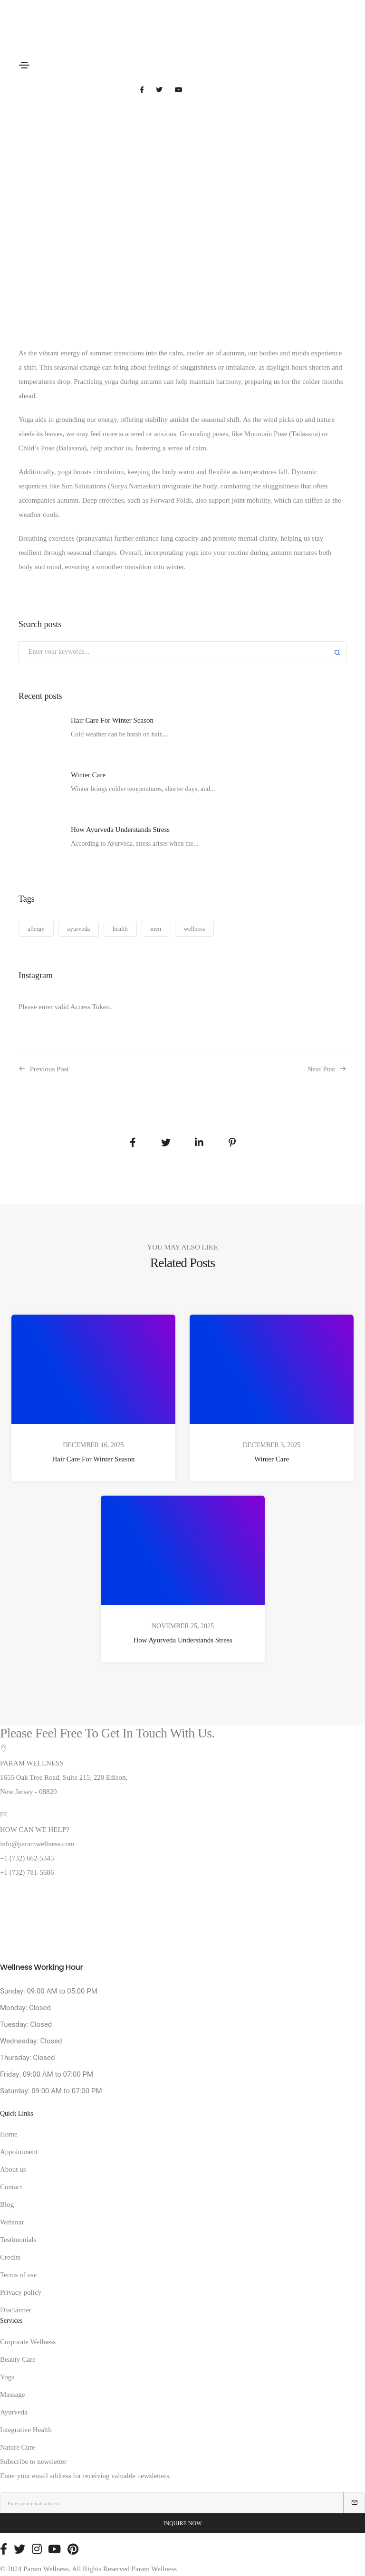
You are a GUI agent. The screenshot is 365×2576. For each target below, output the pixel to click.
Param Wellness (154, 2569)
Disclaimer (15, 2310)
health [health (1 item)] (120, 928)
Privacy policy (20, 2292)
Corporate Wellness (28, 2342)
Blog (7, 2204)
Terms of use (18, 2275)
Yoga (7, 2377)
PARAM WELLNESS (32, 1763)
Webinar (12, 2222)
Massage (12, 2394)
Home (9, 2134)
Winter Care (271, 1459)
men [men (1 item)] (156, 928)
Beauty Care (18, 2359)
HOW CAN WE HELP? (34, 1829)
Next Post (321, 1069)
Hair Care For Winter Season (93, 1459)
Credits (10, 2257)
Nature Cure (17, 2447)
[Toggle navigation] (24, 65)
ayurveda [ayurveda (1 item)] (78, 928)
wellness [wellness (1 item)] (194, 928)
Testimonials (18, 2239)
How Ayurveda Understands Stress (182, 1640)
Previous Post (49, 1069)
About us (13, 2169)
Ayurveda (14, 2412)
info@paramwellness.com (37, 1844)
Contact (11, 2187)
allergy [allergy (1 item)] (36, 928)
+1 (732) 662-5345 (27, 1858)
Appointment (19, 2152)
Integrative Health (26, 2429)
